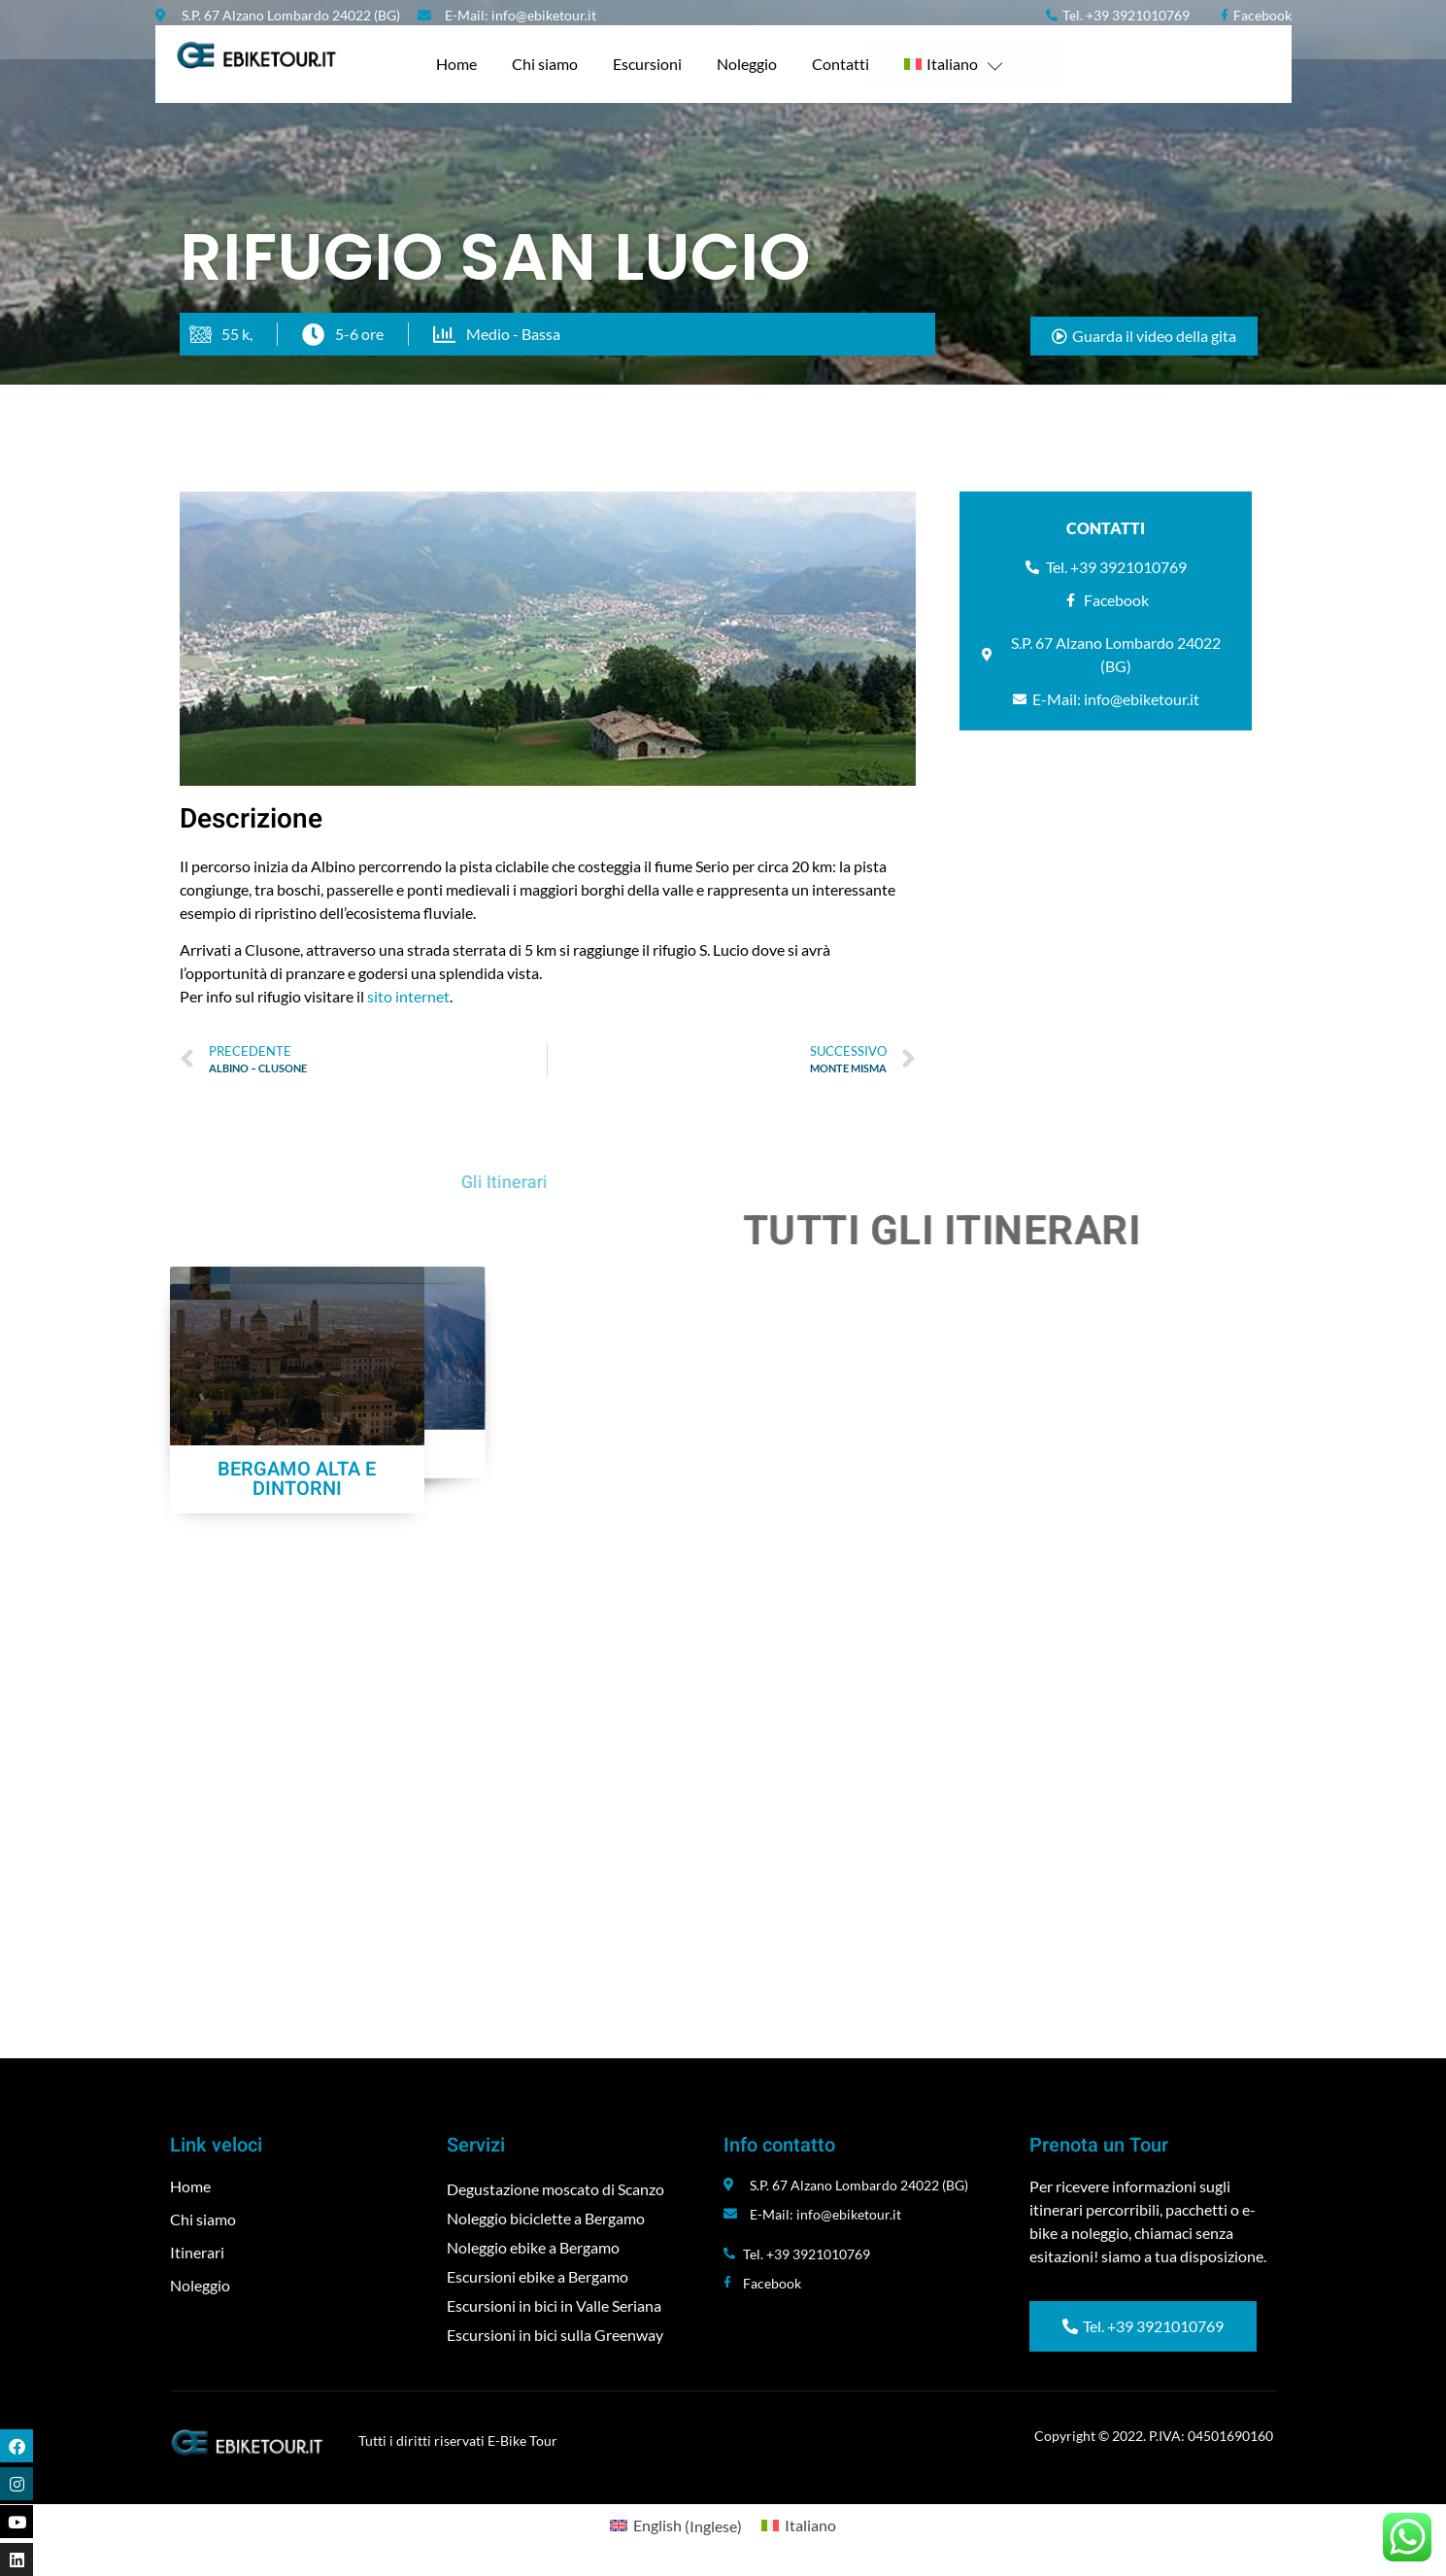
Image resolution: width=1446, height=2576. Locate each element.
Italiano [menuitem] (810, 2525)
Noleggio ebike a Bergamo (533, 2247)
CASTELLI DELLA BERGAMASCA (581, 1446)
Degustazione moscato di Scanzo (555, 2189)
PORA (296, 1436)
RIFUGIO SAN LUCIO (1149, 1436)
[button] (1144, 336)
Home (456, 63)
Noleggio (747, 63)
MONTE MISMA (864, 1436)
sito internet (407, 996)
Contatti (840, 63)
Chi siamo (545, 63)
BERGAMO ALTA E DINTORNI (297, 1912)
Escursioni (647, 63)
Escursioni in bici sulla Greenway (555, 2334)
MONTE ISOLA (1149, 1679)
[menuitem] (954, 64)
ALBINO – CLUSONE (297, 1679)
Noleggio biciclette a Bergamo (546, 2218)
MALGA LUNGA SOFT (864, 1679)
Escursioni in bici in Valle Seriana (554, 2305)
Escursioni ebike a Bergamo (537, 2276)
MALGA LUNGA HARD (581, 1679)
